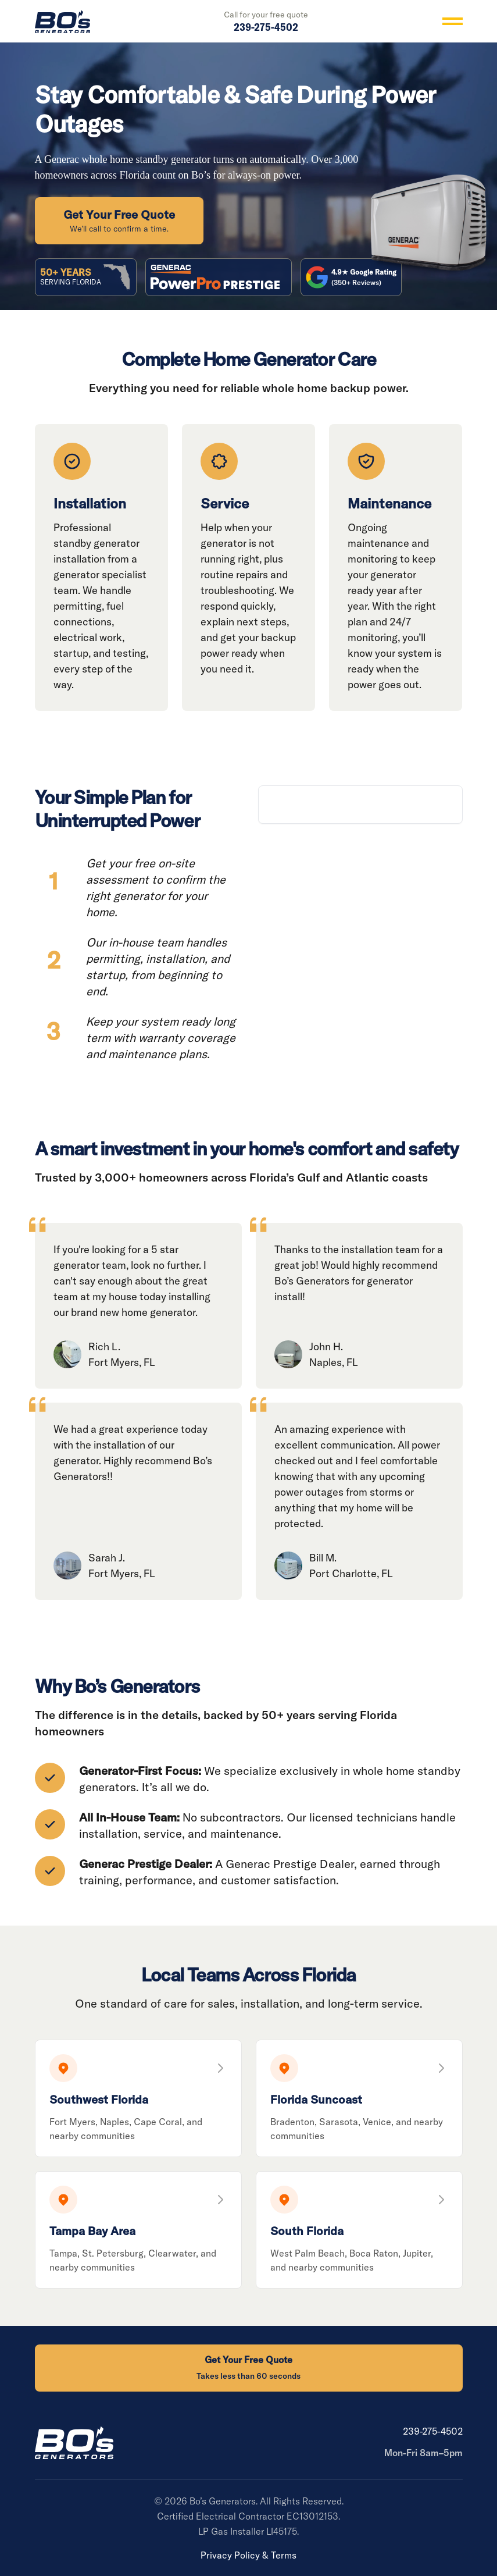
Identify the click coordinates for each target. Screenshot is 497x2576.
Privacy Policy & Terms (248, 2555)
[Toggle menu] (452, 21)
